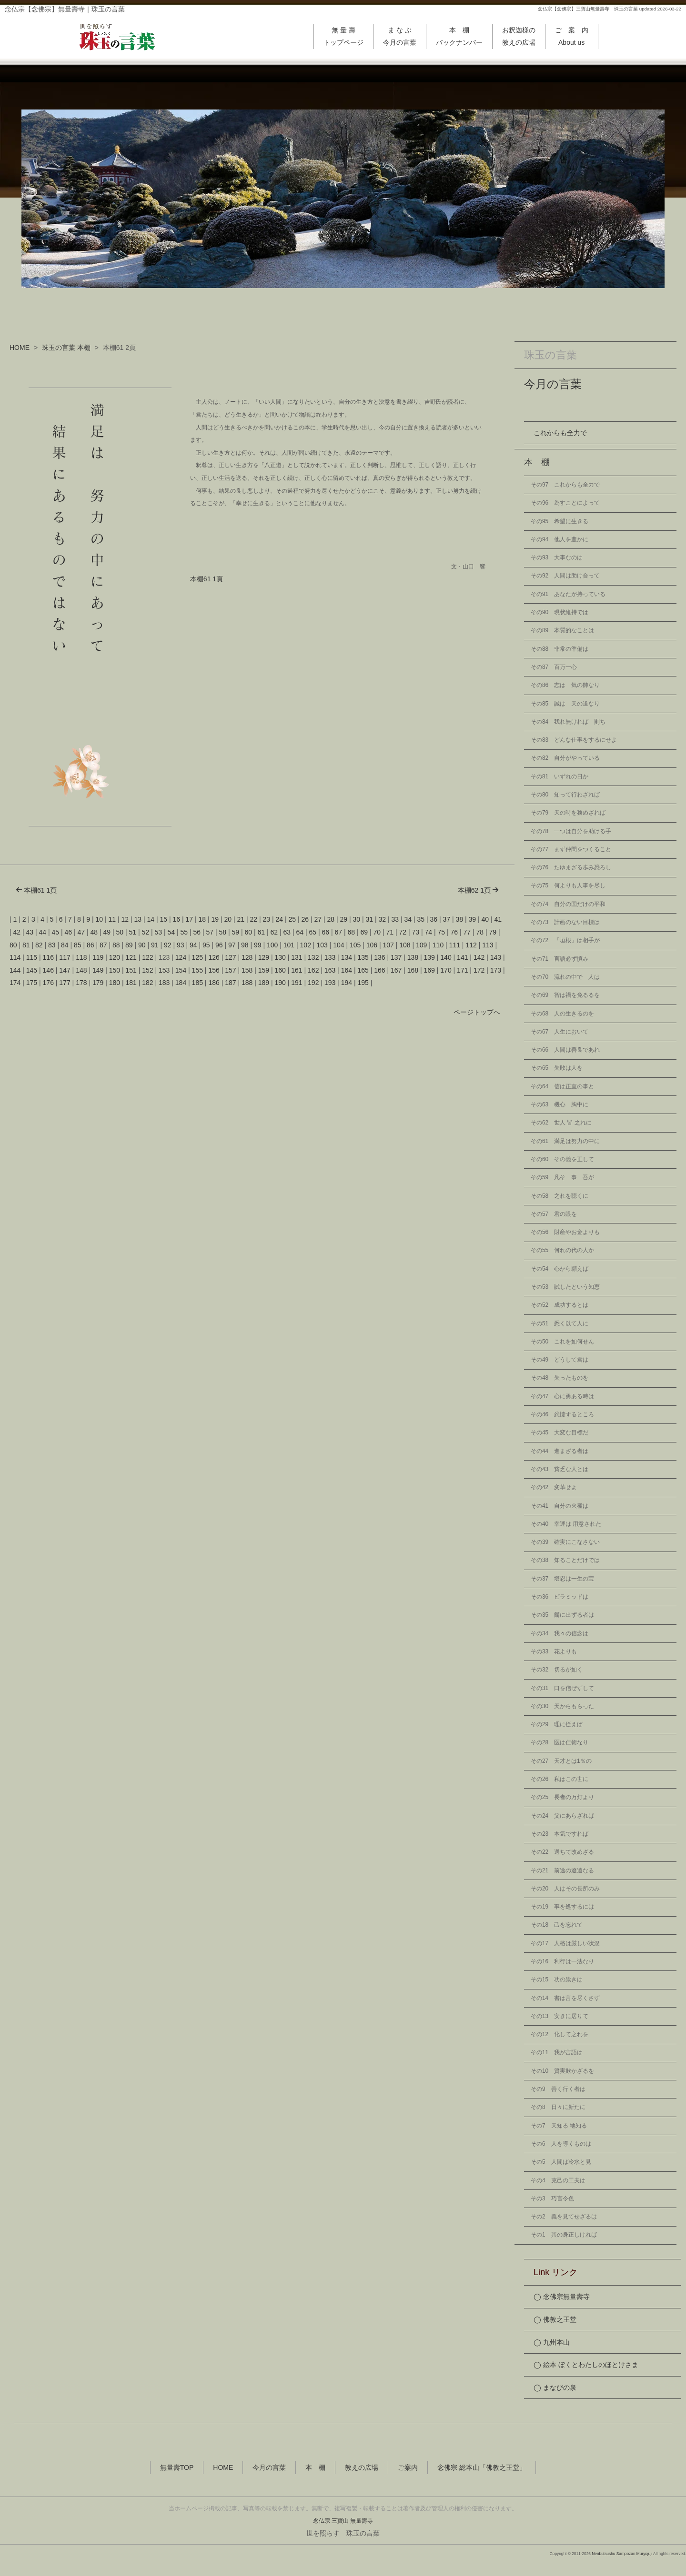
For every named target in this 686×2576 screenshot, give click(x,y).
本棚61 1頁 (206, 579)
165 (362, 970)
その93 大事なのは (557, 557)
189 (263, 982)
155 (197, 970)
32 (382, 919)
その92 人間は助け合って (565, 575)
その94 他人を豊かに (559, 539)
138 (412, 957)
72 (403, 932)
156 (213, 970)
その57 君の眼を (554, 1214)
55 (184, 932)
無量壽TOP (177, 2468)
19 (215, 919)
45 (56, 932)
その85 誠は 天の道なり (565, 703)
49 (107, 932)
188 (247, 982)
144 (15, 970)
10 (99, 919)
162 (313, 970)
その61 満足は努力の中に (565, 1141)
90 (142, 945)
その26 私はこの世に (559, 1779)
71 (390, 932)
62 (274, 932)
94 (193, 945)
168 (412, 970)
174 (15, 982)
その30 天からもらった (562, 1706)
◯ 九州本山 (552, 2342)
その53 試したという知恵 (565, 1286)
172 (479, 970)
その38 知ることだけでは (565, 1560)
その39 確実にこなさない (565, 1542)
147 (64, 970)
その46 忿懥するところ (562, 1414)
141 (462, 957)
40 (485, 919)
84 (65, 945)
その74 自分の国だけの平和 (568, 904)
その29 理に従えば (557, 1724)
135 (362, 957)
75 (441, 932)
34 (408, 919)
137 (396, 957)
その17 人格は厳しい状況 (565, 1943)
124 (180, 957)
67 (339, 932)
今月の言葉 (553, 384)
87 (103, 945)
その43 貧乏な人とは (559, 1469)
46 (68, 932)
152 (147, 970)
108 (404, 945)
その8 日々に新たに (558, 2107)
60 (248, 932)
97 (232, 945)
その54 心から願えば (559, 1268)
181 (130, 982)
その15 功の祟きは (557, 1979)
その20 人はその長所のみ (565, 1888)
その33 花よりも (554, 1651)
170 (445, 970)
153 (164, 970)
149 (97, 970)
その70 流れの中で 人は (565, 977)
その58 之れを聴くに (559, 1196)
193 (329, 982)
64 (300, 932)
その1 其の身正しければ (564, 2234)
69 (364, 932)
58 (223, 932)
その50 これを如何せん (562, 1341)
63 (287, 932)
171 (462, 970)
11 (112, 919)
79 (493, 932)
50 (120, 932)
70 (377, 932)
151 (130, 970)
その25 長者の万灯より (562, 1797)
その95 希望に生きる (559, 521)
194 (346, 982)
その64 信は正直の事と (562, 1086)
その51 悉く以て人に (559, 1323)
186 (213, 982)
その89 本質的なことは (562, 630)
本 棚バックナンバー (459, 36)
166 (379, 970)
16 (177, 919)
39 (472, 919)
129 (263, 957)
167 (396, 970)
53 (158, 932)
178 (81, 982)
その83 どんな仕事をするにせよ (574, 739)
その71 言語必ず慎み (559, 958)
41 (498, 919)
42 (17, 932)
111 (454, 945)
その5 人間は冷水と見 (561, 2161)
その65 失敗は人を (557, 1067)
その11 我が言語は (557, 2052)
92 (168, 945)
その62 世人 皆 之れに (561, 1122)
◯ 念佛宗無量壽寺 (562, 2296)
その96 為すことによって (565, 502)
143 (495, 957)
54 (171, 932)
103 (321, 945)
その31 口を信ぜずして (562, 1688)
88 (116, 945)
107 (388, 945)
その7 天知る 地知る (559, 2125)
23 (267, 919)
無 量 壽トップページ (343, 36)
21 (241, 919)
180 (114, 982)
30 (357, 919)
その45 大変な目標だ (559, 1432)
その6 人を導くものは (561, 2143)
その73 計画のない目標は (565, 922)
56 (197, 932)
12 (125, 919)
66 (326, 932)
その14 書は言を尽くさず (565, 1998)
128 (247, 957)
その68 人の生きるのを (562, 1013)
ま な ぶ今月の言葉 (399, 36)
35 (421, 919)
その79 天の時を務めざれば (568, 812)
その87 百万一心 (554, 667)
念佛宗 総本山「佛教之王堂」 (481, 2468)
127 (230, 957)
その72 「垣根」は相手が (565, 940)
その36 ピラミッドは (559, 1596)
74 (429, 932)
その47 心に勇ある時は (562, 1396)
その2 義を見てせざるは (564, 2216)
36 (434, 919)
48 (94, 932)
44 (43, 932)
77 (467, 932)
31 (369, 919)
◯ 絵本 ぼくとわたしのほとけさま (586, 2364)
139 (429, 957)
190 (280, 982)
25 (292, 919)
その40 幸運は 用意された (566, 1524)
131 (296, 957)
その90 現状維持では (559, 612)
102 (305, 945)
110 (438, 945)
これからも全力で (560, 433)
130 (280, 957)
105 (355, 945)
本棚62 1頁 (478, 890)
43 (30, 932)
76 (454, 932)
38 (460, 919)
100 (272, 945)
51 (133, 932)
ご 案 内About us (571, 36)
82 (39, 945)
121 (130, 957)
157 (230, 970)
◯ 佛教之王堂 (555, 2319)
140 (445, 957)
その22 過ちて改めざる (562, 1852)
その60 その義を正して (562, 1159)
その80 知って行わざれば (565, 794)
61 (261, 932)
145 (31, 970)
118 (81, 957)
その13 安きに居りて (559, 2016)
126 (213, 957)
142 (479, 957)
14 (151, 919)
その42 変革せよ (554, 1487)
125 (197, 957)
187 (230, 982)
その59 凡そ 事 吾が (562, 1177)
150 (114, 970)
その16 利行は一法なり (562, 1961)
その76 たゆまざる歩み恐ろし (571, 867)
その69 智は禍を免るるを (565, 995)
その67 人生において (559, 1031)
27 (318, 919)
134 (346, 957)
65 (313, 932)
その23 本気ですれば (559, 1833)
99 (258, 945)
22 (254, 919)
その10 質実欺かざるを (562, 2071)
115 (31, 957)
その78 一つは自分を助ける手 (571, 831)
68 (351, 932)
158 (247, 970)
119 (97, 957)
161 (296, 970)
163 (329, 970)
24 (279, 919)
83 (52, 945)
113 (487, 945)
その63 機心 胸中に (559, 1104)
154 (180, 970)
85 (77, 945)
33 (395, 919)
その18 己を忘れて (557, 1924)
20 (228, 919)
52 (146, 932)
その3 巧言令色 (552, 2198)
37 (447, 919)
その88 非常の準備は (559, 649)
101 (288, 945)
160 (280, 970)
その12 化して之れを (559, 2034)
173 (495, 970)
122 (147, 957)
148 (81, 970)
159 (263, 970)
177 (64, 982)
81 (26, 945)
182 (147, 982)
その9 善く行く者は (558, 2089)
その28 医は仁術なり (559, 1742)
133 (329, 957)
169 (429, 970)
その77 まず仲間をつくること (571, 849)
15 (164, 919)
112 (470, 945)
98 (245, 945)
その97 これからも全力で (565, 484)
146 (48, 970)
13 (138, 919)
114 (15, 957)
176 (48, 982)
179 (97, 982)
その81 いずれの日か (559, 776)
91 (155, 945)
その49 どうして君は (559, 1359)
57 (210, 932)
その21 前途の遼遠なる (562, 1870)
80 (13, 945)
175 (31, 982)
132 (313, 957)
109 (421, 945)
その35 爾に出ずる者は (562, 1614)
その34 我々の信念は (559, 1633)
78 (480, 932)
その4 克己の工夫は (558, 2180)
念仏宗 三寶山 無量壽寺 (343, 2521)
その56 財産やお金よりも (565, 1232)
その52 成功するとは (559, 1305)
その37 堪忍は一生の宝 (562, 1578)
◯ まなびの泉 (555, 2387)
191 (296, 982)
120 (114, 957)
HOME (20, 347)
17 (189, 919)
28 (331, 919)
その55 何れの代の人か (562, 1250)
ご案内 (408, 2468)
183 (164, 982)
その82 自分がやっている (565, 758)
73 (416, 932)
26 (305, 919)
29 (344, 919)
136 (379, 957)
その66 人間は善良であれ (565, 1049)
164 (346, 970)
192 (313, 982)
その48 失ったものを (559, 1377)
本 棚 (537, 462)
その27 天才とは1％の (561, 1761)
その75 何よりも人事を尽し (568, 885)
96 (219, 945)
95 (206, 945)
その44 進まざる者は (559, 1451)
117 (64, 957)
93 (180, 945)
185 (197, 982)
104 (338, 945)
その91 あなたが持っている (568, 594)
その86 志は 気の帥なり (565, 685)
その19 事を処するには (562, 1906)
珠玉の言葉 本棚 (66, 347)
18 (202, 919)
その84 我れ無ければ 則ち (568, 721)
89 (129, 945)
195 (362, 982)
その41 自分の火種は (559, 1505)
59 (236, 932)
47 (81, 932)
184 (180, 982)
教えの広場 (361, 2468)
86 (90, 945)
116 (48, 957)
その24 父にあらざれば (562, 1815)
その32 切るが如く (557, 1669)
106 (371, 945)
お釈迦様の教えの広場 (518, 36)
